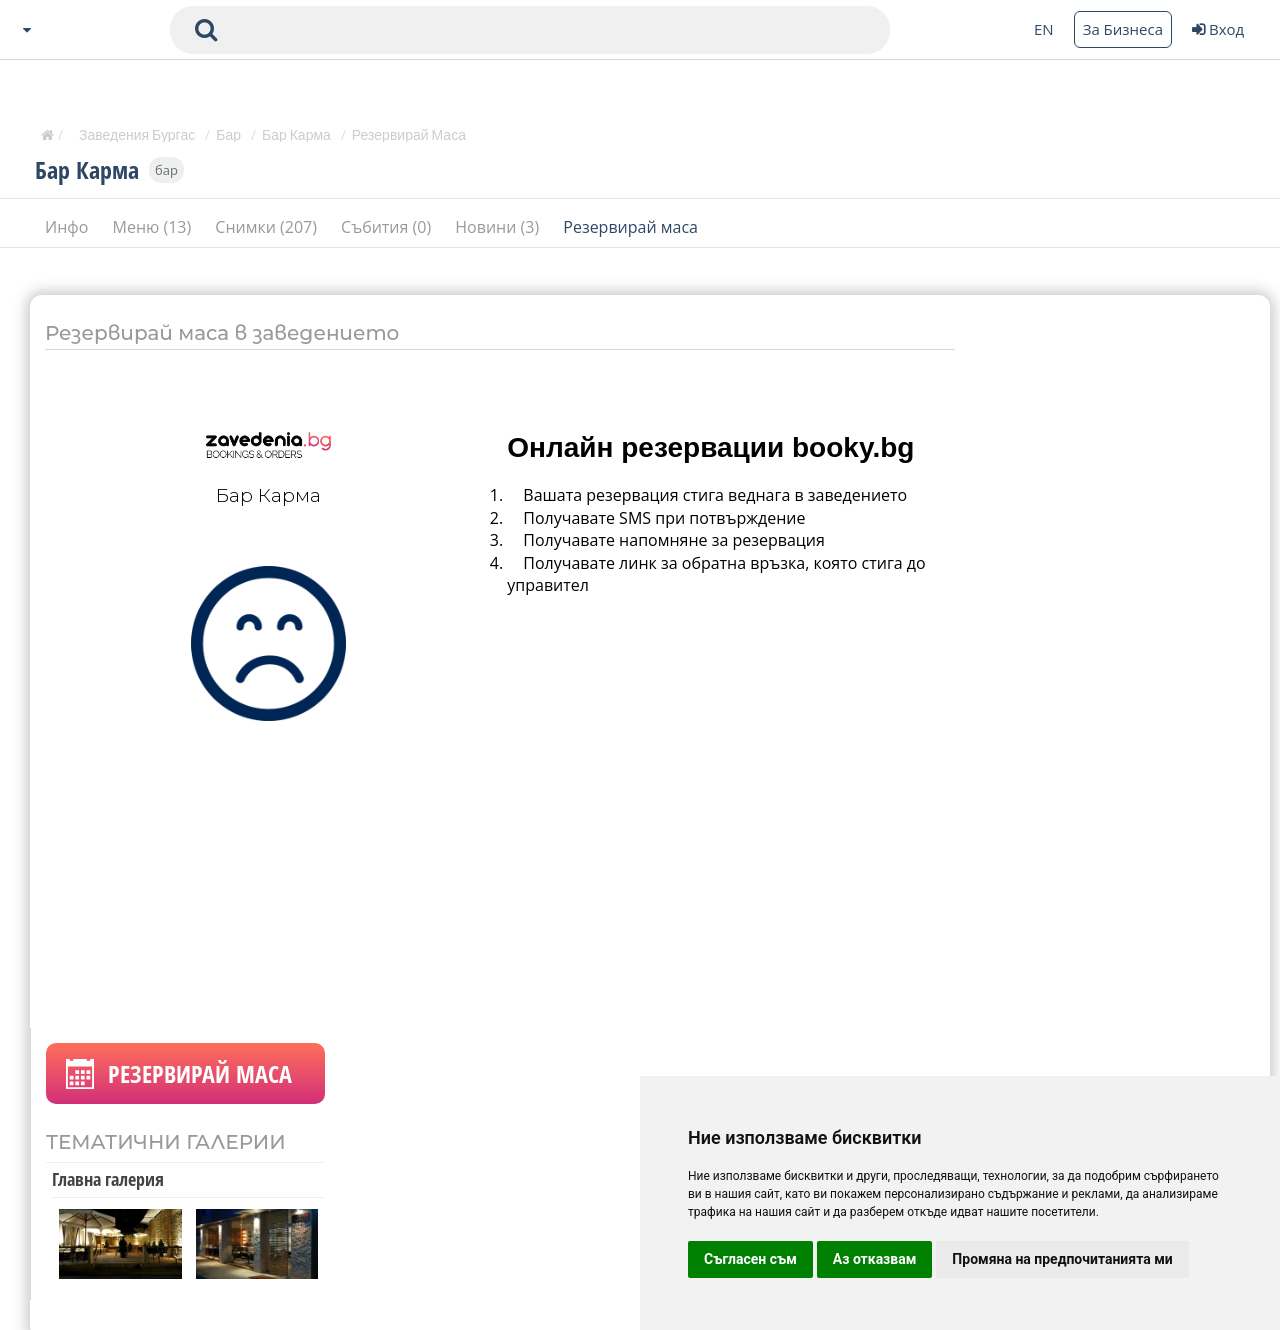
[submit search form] (206, 30)
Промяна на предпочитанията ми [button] (1062, 1259)
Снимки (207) (268, 229)
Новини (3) (499, 229)
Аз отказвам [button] (875, 1259)
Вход (1218, 29)
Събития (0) (388, 229)
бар (166, 172)
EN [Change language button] (1044, 29)
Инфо (69, 229)
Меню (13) (154, 229)
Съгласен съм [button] (750, 1259)
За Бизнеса (1123, 29)
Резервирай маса (630, 229)
